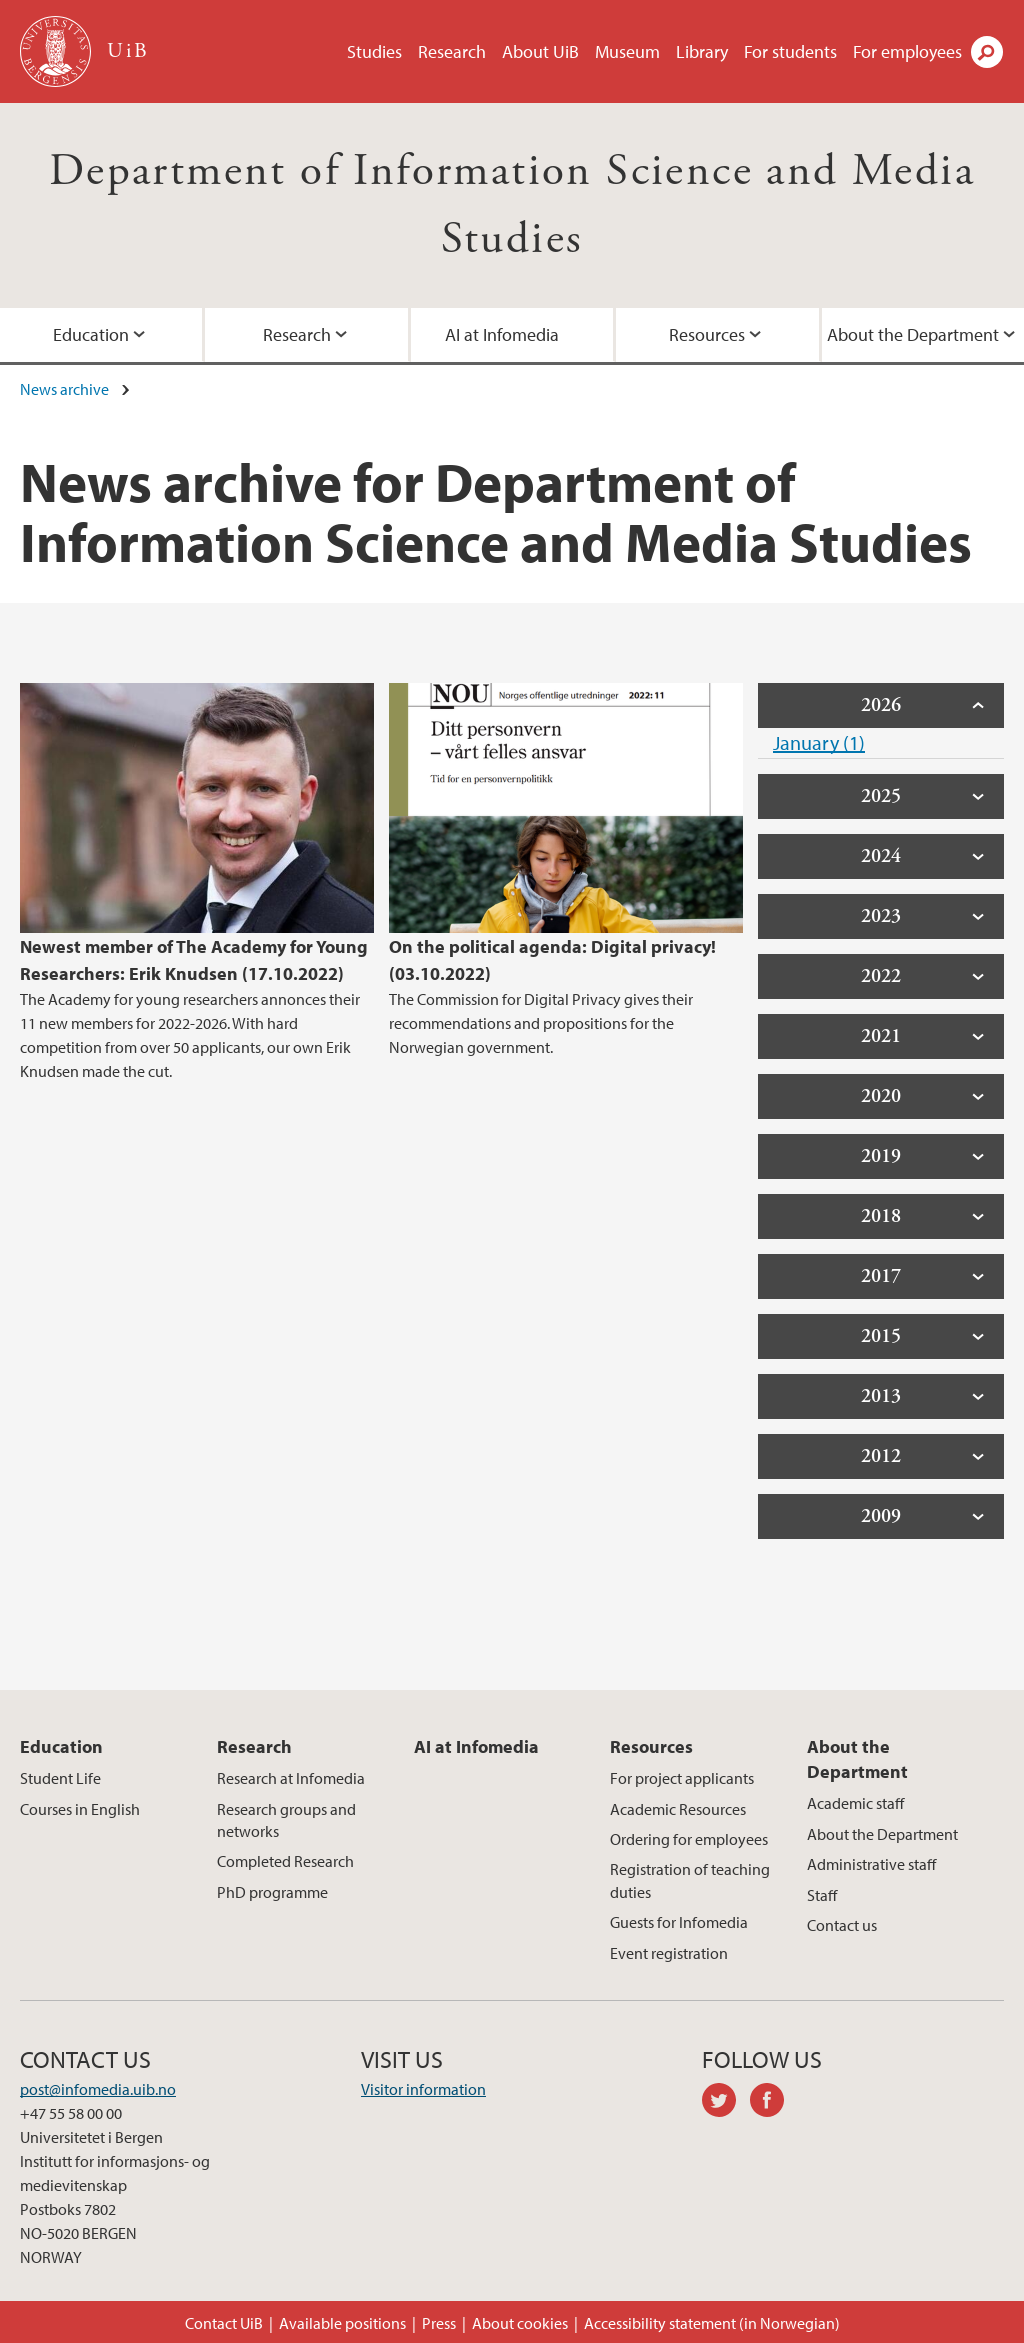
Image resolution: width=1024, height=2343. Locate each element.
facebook (774, 2103)
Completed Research (285, 1861)
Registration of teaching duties (690, 1880)
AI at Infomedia (502, 334)
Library (702, 51)
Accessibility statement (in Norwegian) (712, 2323)
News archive (64, 389)
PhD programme (272, 1892)
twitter (726, 2103)
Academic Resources (678, 1809)
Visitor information (423, 2089)
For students (790, 51)
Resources (707, 334)
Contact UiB (224, 2323)
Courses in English (80, 1809)
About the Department (857, 1759)
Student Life (60, 1778)
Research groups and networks (286, 1820)
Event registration (669, 1953)
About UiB (540, 51)
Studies (374, 51)
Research (452, 51)
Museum (627, 51)
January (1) (819, 742)
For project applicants (682, 1778)
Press (439, 2323)
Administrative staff (871, 1864)
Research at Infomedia (291, 1778)
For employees (907, 51)
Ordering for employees (689, 1839)
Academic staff (855, 1803)
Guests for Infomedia (679, 1922)
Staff (822, 1895)
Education (61, 1746)
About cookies (520, 2323)
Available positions (342, 2323)
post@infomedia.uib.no (98, 2089)
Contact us (842, 1925)
